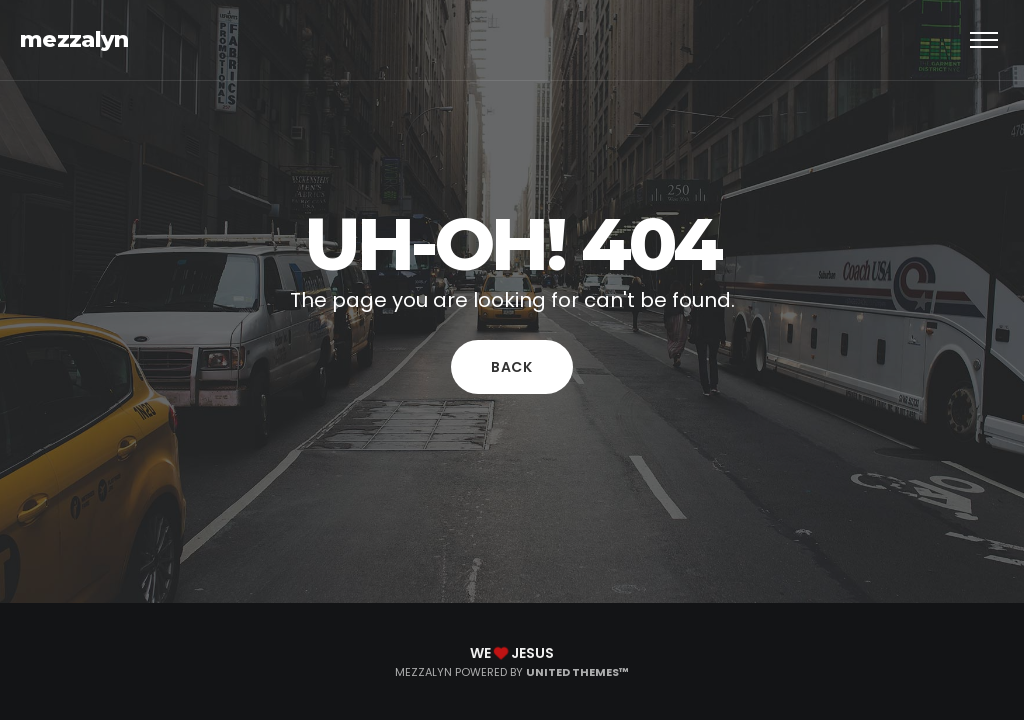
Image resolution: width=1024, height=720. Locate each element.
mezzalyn (74, 39)
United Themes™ (577, 672)
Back (512, 367)
